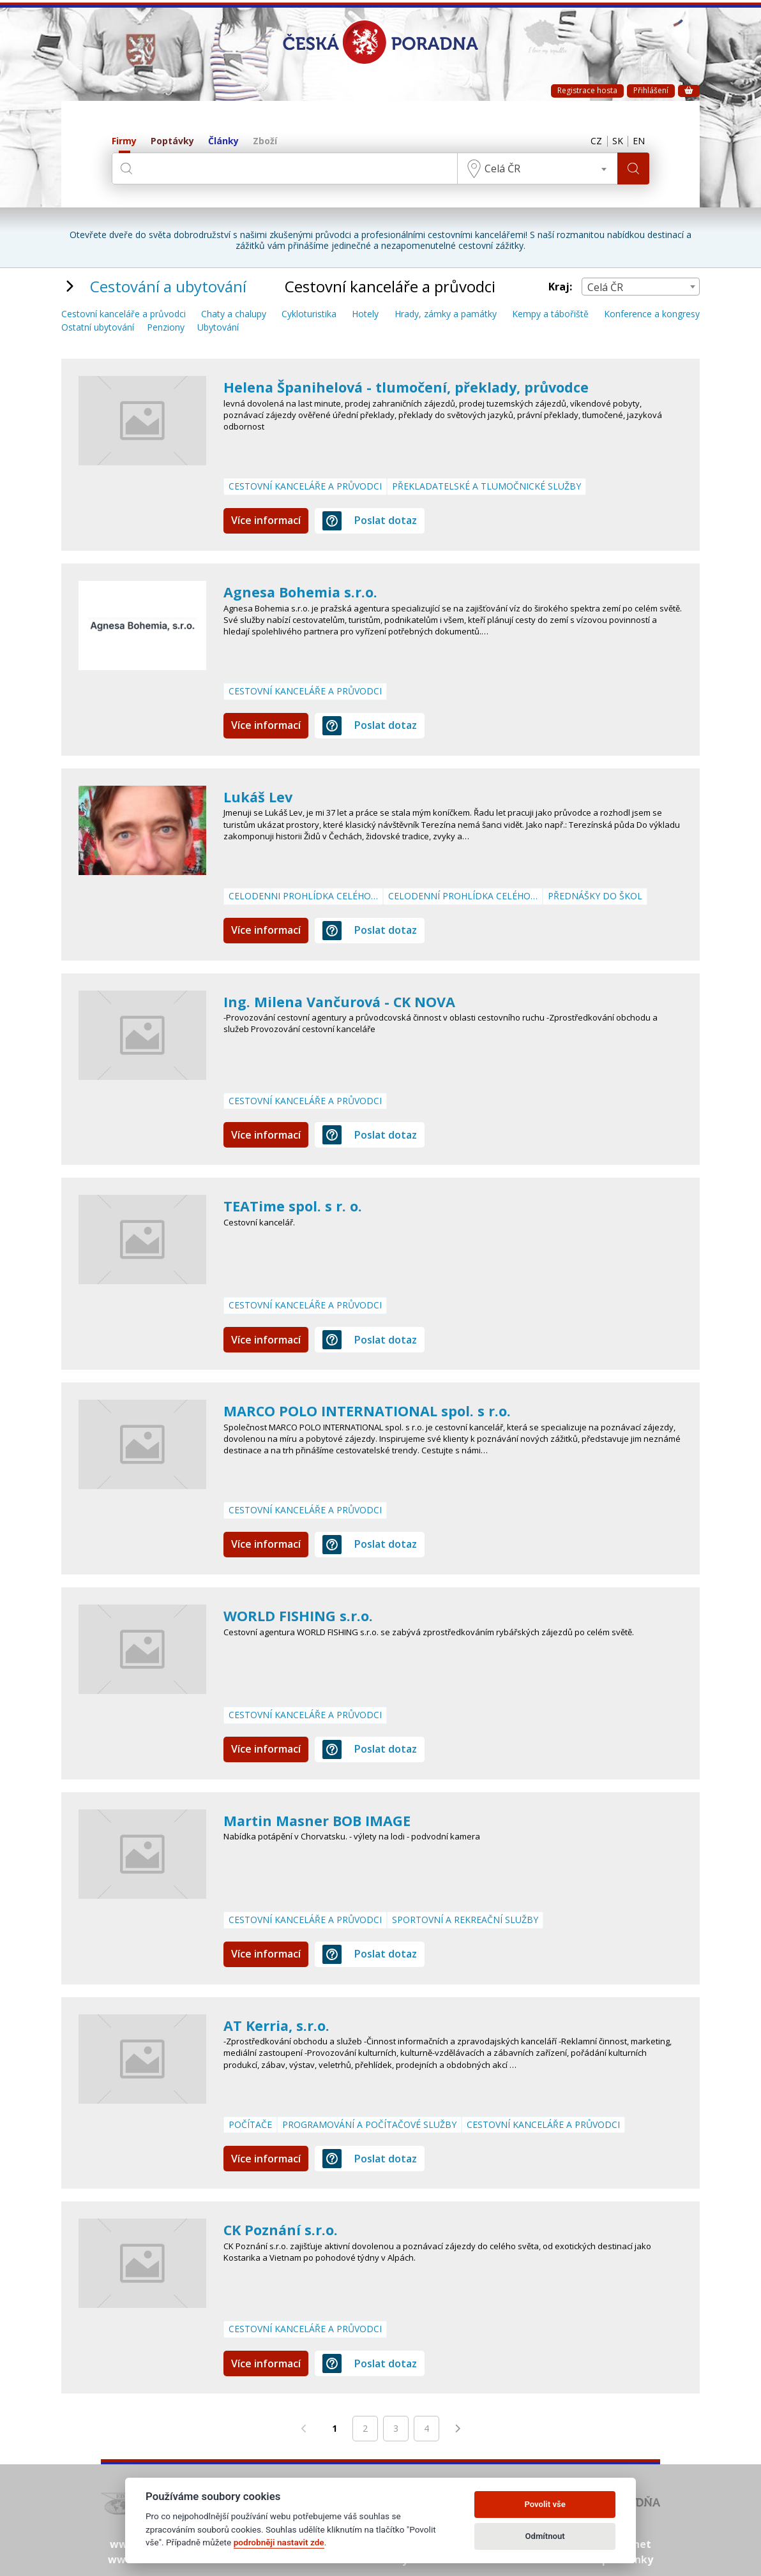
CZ (586, 141)
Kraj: (560, 287)
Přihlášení (650, 90)
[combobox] (534, 168)
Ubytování (218, 327)
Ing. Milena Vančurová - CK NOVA (349, 1001)
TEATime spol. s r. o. (298, 1205)
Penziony (166, 327)
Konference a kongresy (652, 314)
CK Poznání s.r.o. (285, 2229)
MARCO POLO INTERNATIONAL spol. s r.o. (379, 1410)
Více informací (266, 520)
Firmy (124, 141)
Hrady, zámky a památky (446, 314)
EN (636, 141)
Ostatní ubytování (97, 327)
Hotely (365, 314)
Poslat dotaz (369, 520)
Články (223, 141)
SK (611, 141)
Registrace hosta (587, 90)
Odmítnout (545, 2536)
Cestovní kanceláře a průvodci (123, 314)
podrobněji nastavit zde (279, 2542)
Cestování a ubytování (168, 286)
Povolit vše (544, 2504)
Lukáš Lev (260, 796)
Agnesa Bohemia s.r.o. (307, 591)
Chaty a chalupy (233, 314)
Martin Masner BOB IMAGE (325, 1820)
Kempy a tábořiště (550, 314)
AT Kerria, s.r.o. (281, 2024)
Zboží (265, 141)
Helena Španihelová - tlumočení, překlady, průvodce (422, 386)
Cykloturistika (309, 314)
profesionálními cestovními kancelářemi (443, 234)
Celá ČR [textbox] (498, 168)
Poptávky (172, 141)
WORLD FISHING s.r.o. (303, 1615)
